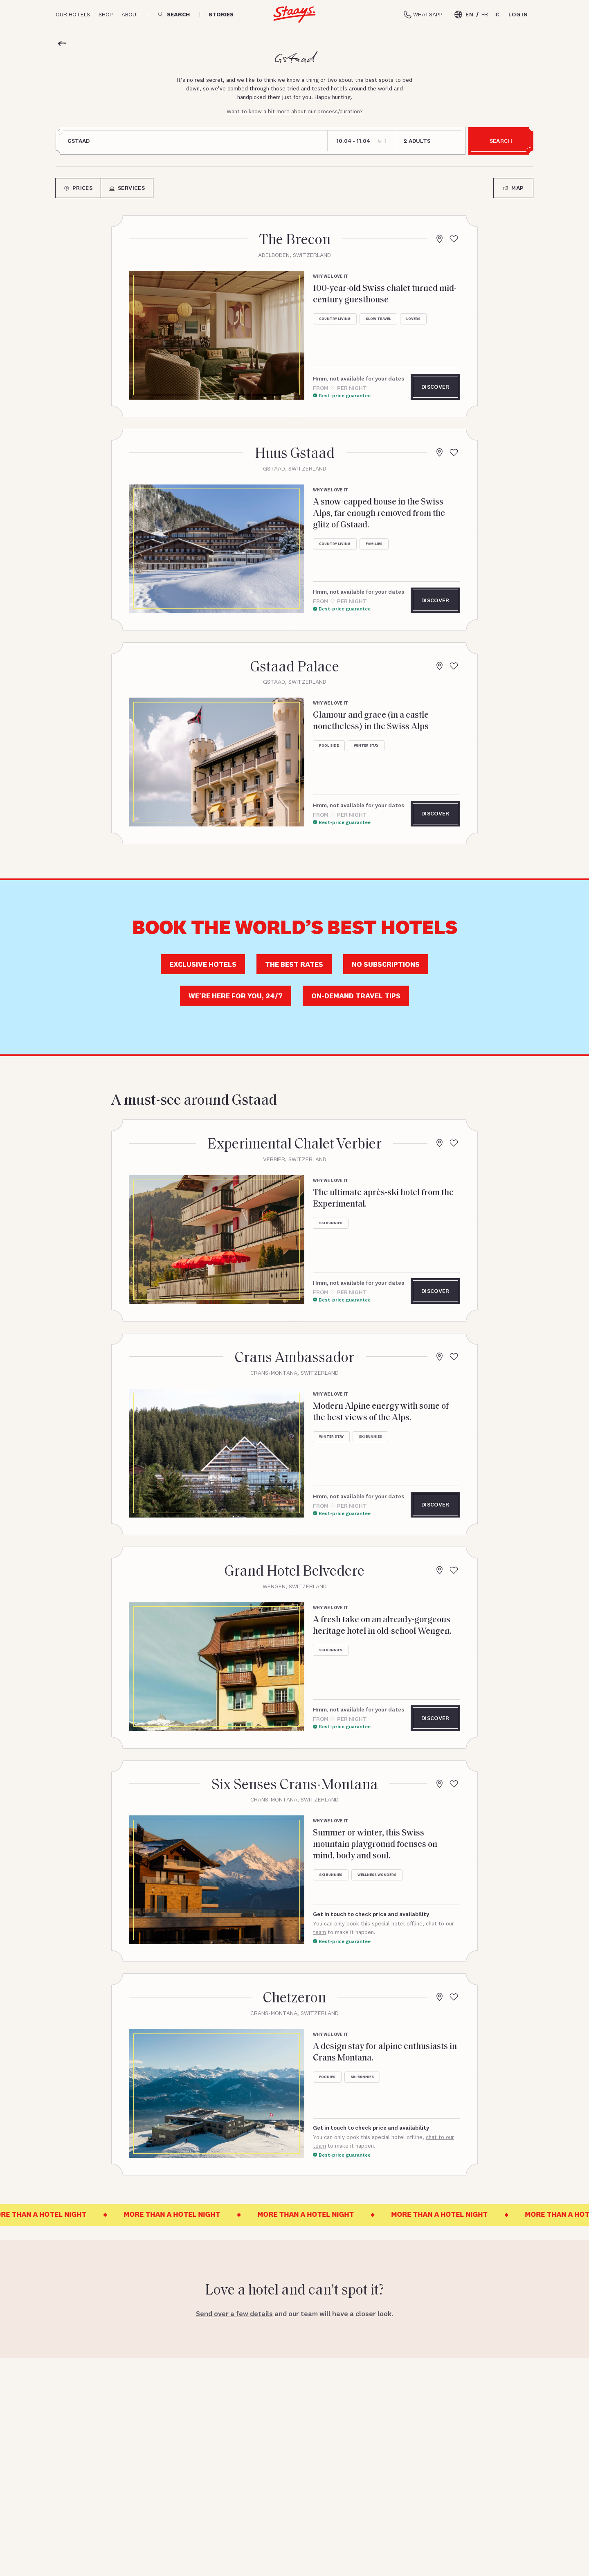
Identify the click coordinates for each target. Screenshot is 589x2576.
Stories (221, 14)
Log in (518, 14)
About (130, 14)
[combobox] (193, 141)
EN (469, 14)
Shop (106, 14)
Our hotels (73, 14)
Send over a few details (234, 2313)
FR (484, 14)
